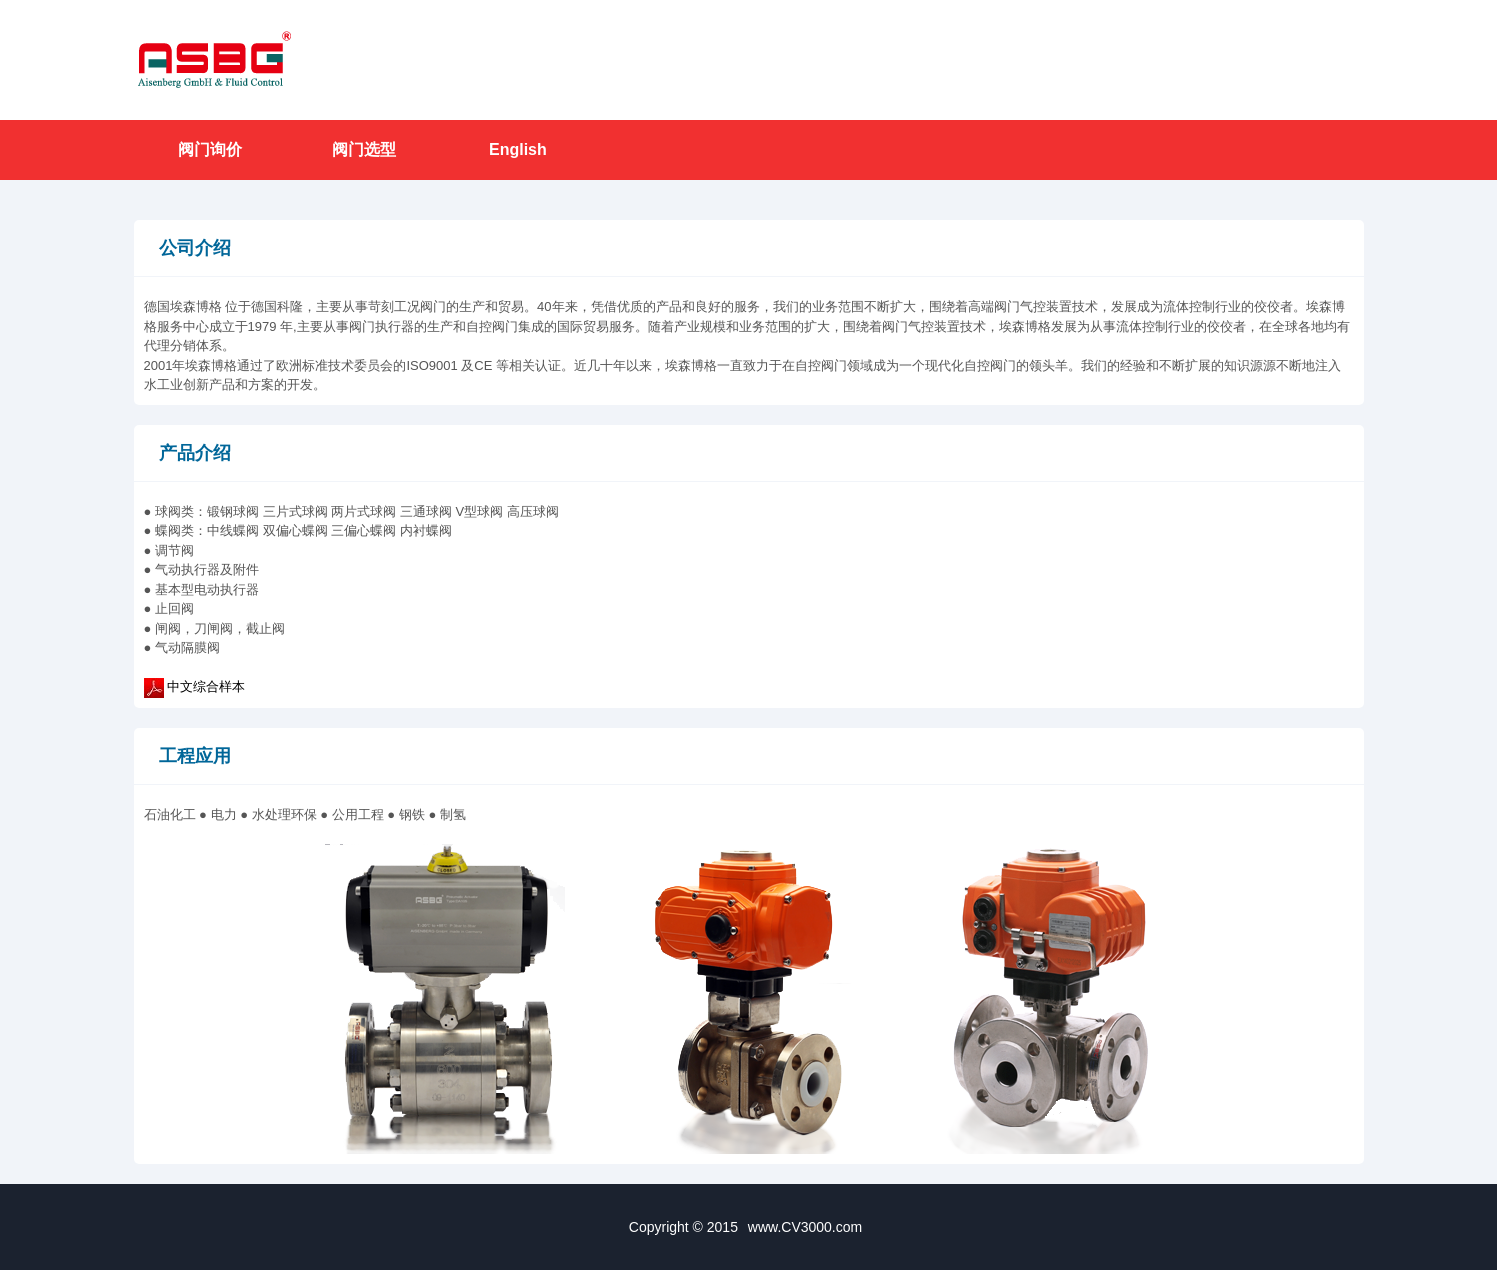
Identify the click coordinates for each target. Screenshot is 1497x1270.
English (518, 149)
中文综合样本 (206, 686)
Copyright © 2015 (748, 1227)
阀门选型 (364, 149)
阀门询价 (210, 149)
